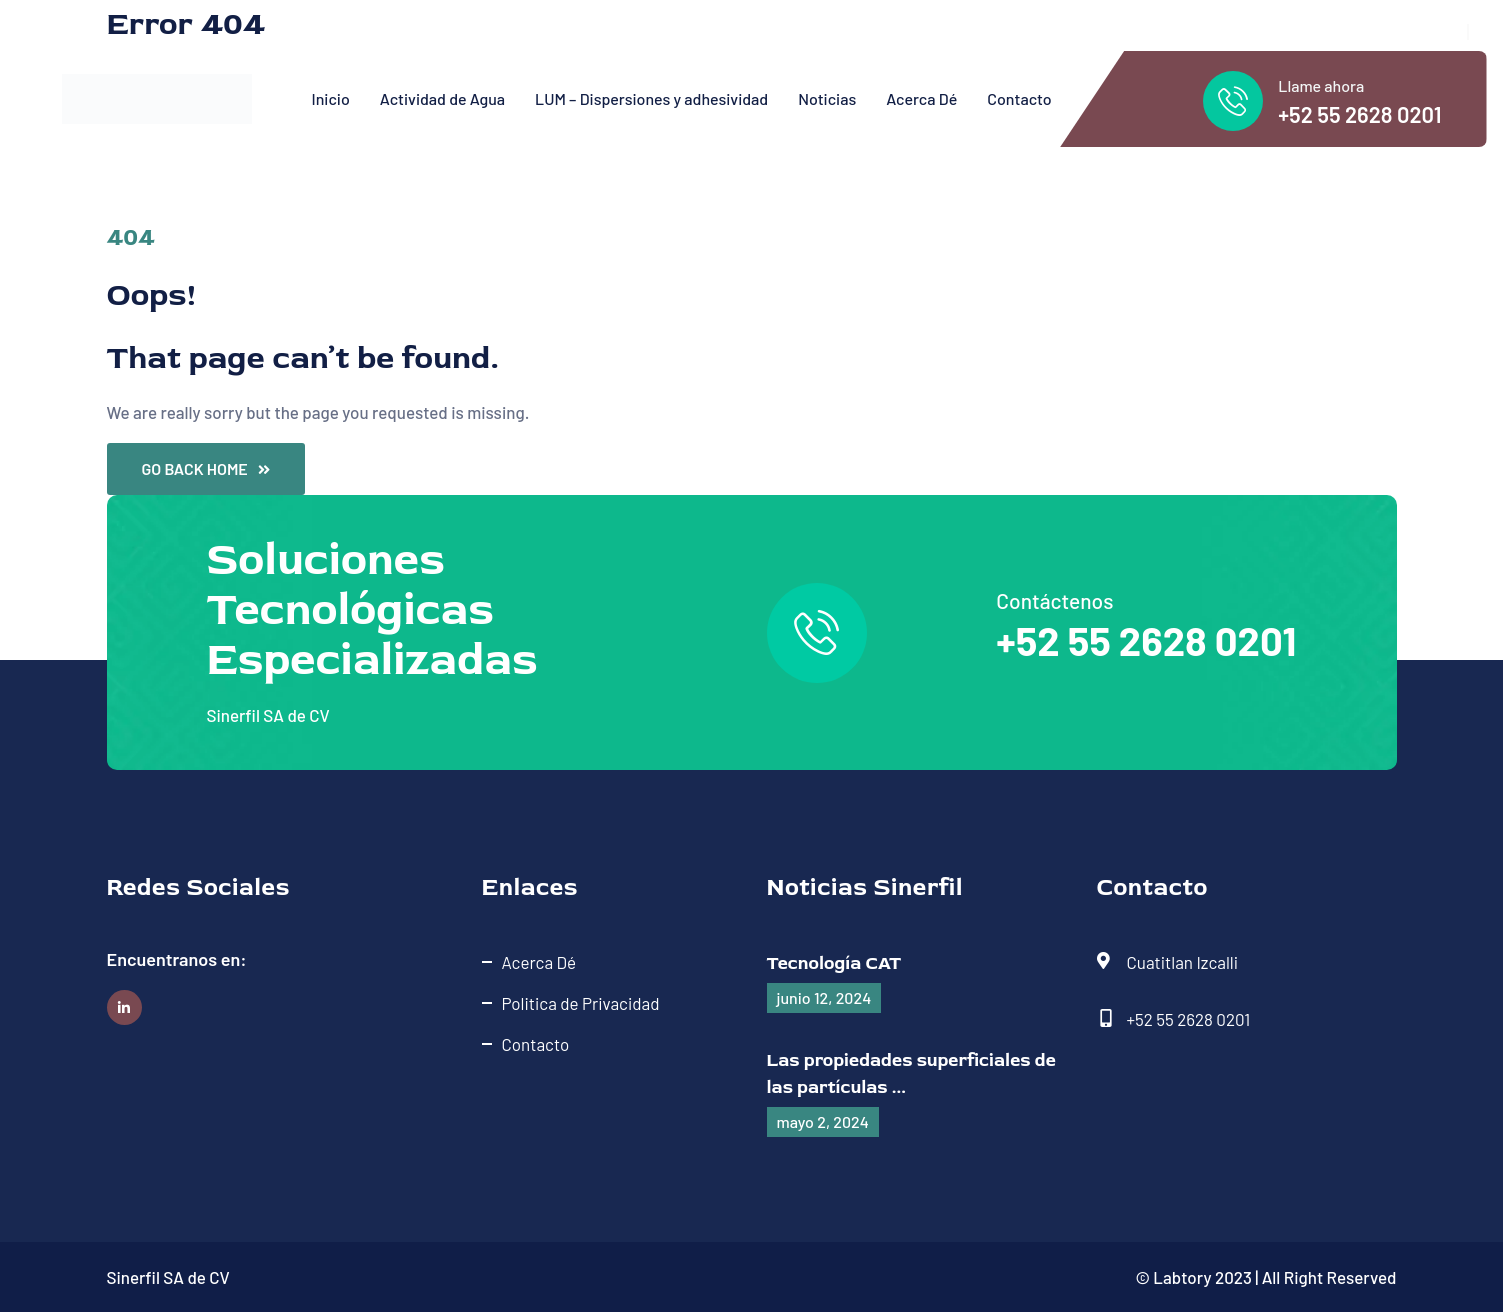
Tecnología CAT (834, 963)
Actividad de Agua (442, 98)
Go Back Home (206, 468)
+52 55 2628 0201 (1359, 114)
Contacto (1019, 98)
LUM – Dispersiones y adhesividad (651, 98)
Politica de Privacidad (581, 1003)
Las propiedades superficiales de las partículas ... (911, 1074)
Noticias (827, 98)
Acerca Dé (921, 98)
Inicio (331, 98)
